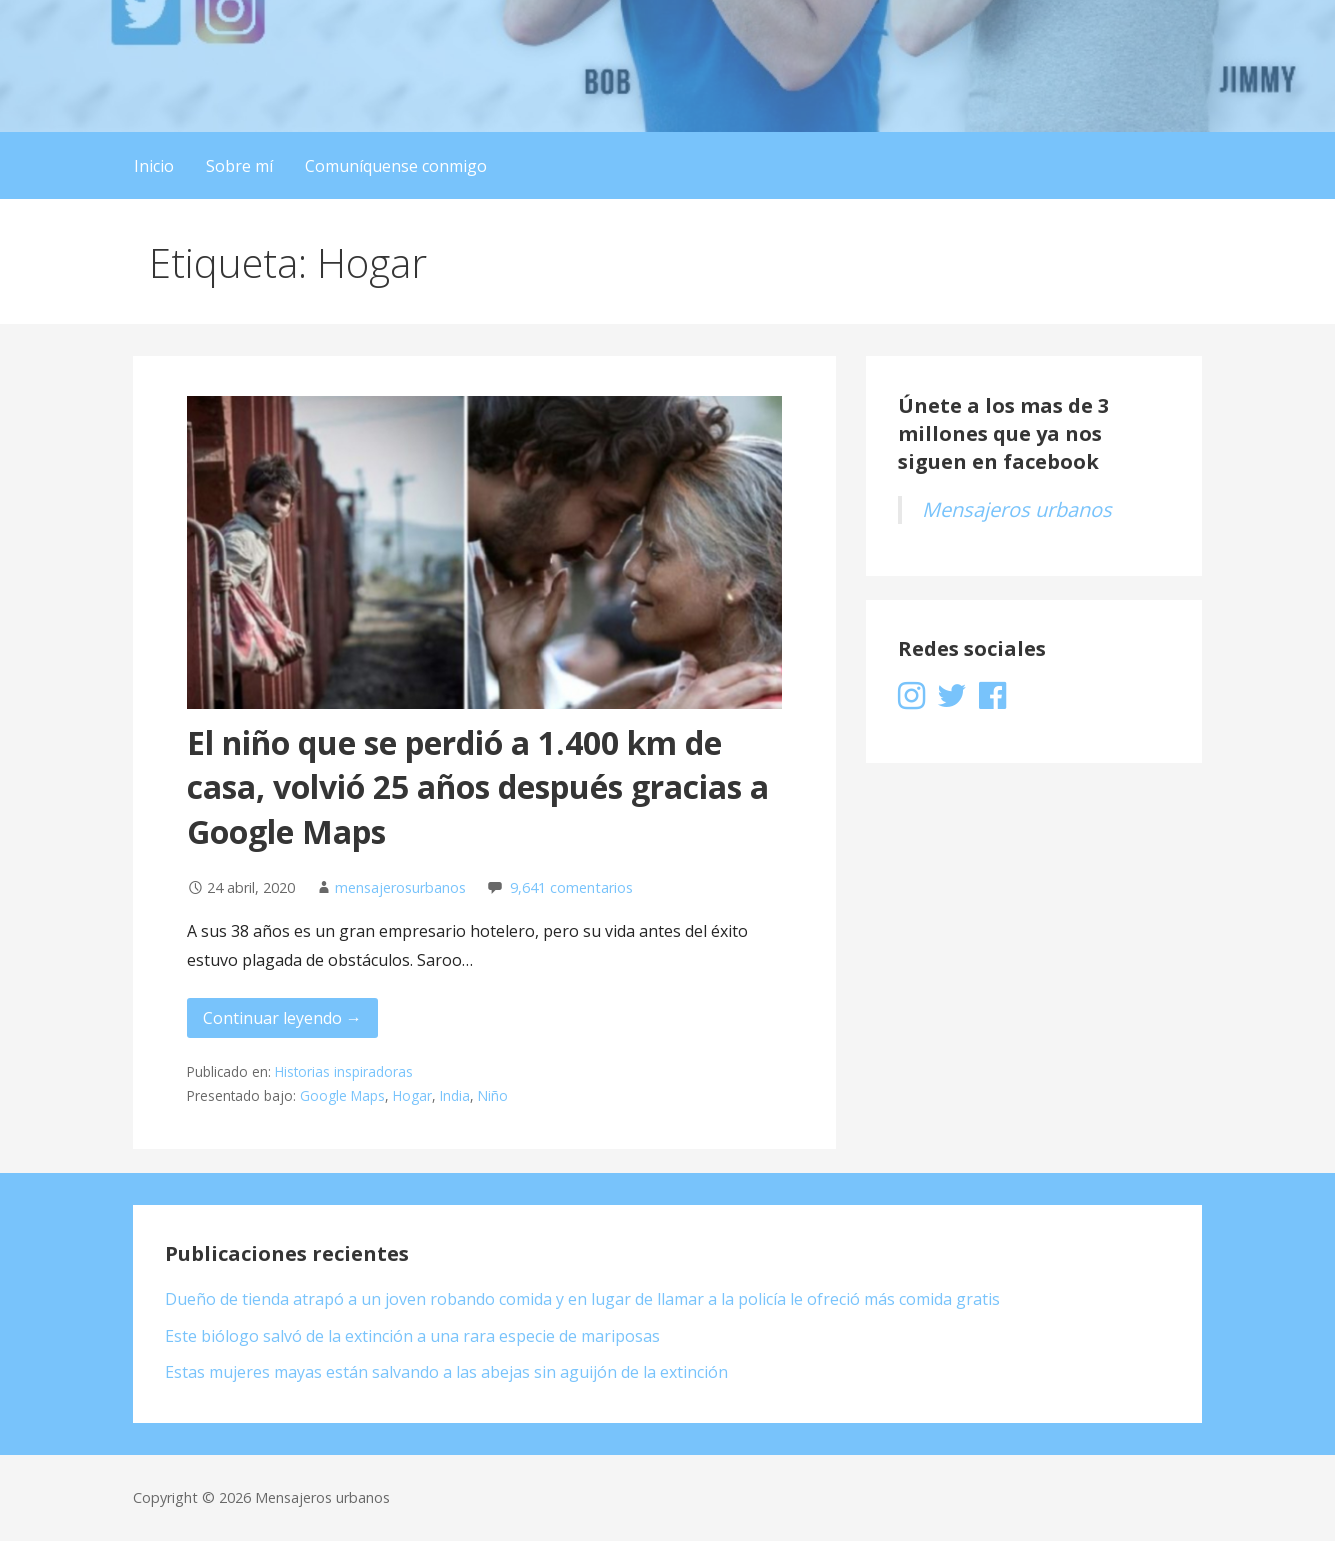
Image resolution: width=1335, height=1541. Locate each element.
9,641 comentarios (571, 887)
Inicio (154, 166)
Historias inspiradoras (344, 1071)
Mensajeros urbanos (1017, 509)
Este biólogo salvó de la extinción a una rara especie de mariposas (412, 1336)
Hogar (412, 1095)
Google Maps (342, 1095)
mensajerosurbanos (400, 887)
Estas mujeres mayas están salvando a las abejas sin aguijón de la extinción (446, 1372)
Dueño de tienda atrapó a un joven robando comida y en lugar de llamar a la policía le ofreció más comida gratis (582, 1299)
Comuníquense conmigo (396, 166)
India (455, 1095)
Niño (493, 1095)
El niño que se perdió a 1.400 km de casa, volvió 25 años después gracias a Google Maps (478, 787)
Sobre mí (239, 166)
